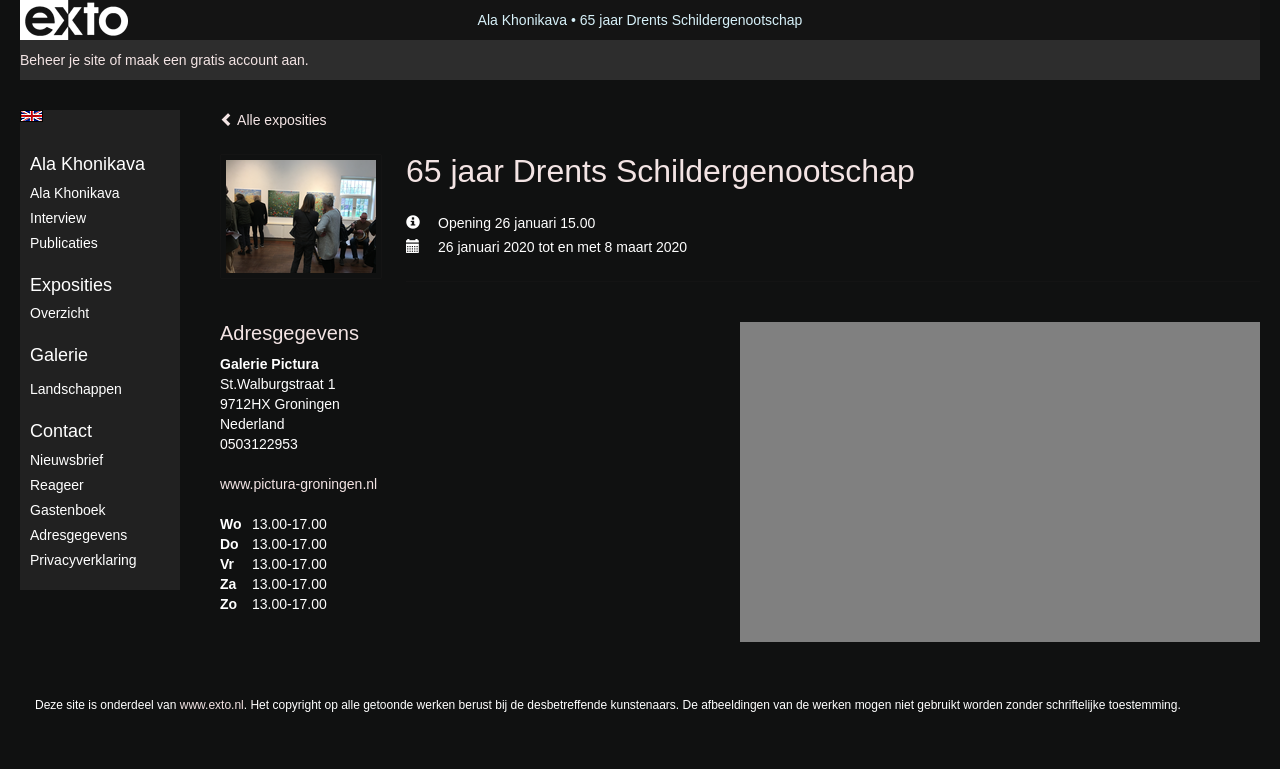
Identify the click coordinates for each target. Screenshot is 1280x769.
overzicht (59, 313)
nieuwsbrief (66, 460)
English (31, 116)
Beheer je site (63, 60)
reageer (57, 485)
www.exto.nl (212, 705)
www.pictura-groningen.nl (298, 484)
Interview (58, 218)
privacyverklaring (83, 560)
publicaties (64, 243)
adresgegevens (78, 535)
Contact (61, 431)
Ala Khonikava (523, 20)
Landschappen (76, 389)
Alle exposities (273, 120)
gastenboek (68, 510)
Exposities (71, 285)
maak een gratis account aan (215, 60)
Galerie (59, 355)
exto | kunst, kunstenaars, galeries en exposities (76, 20)
